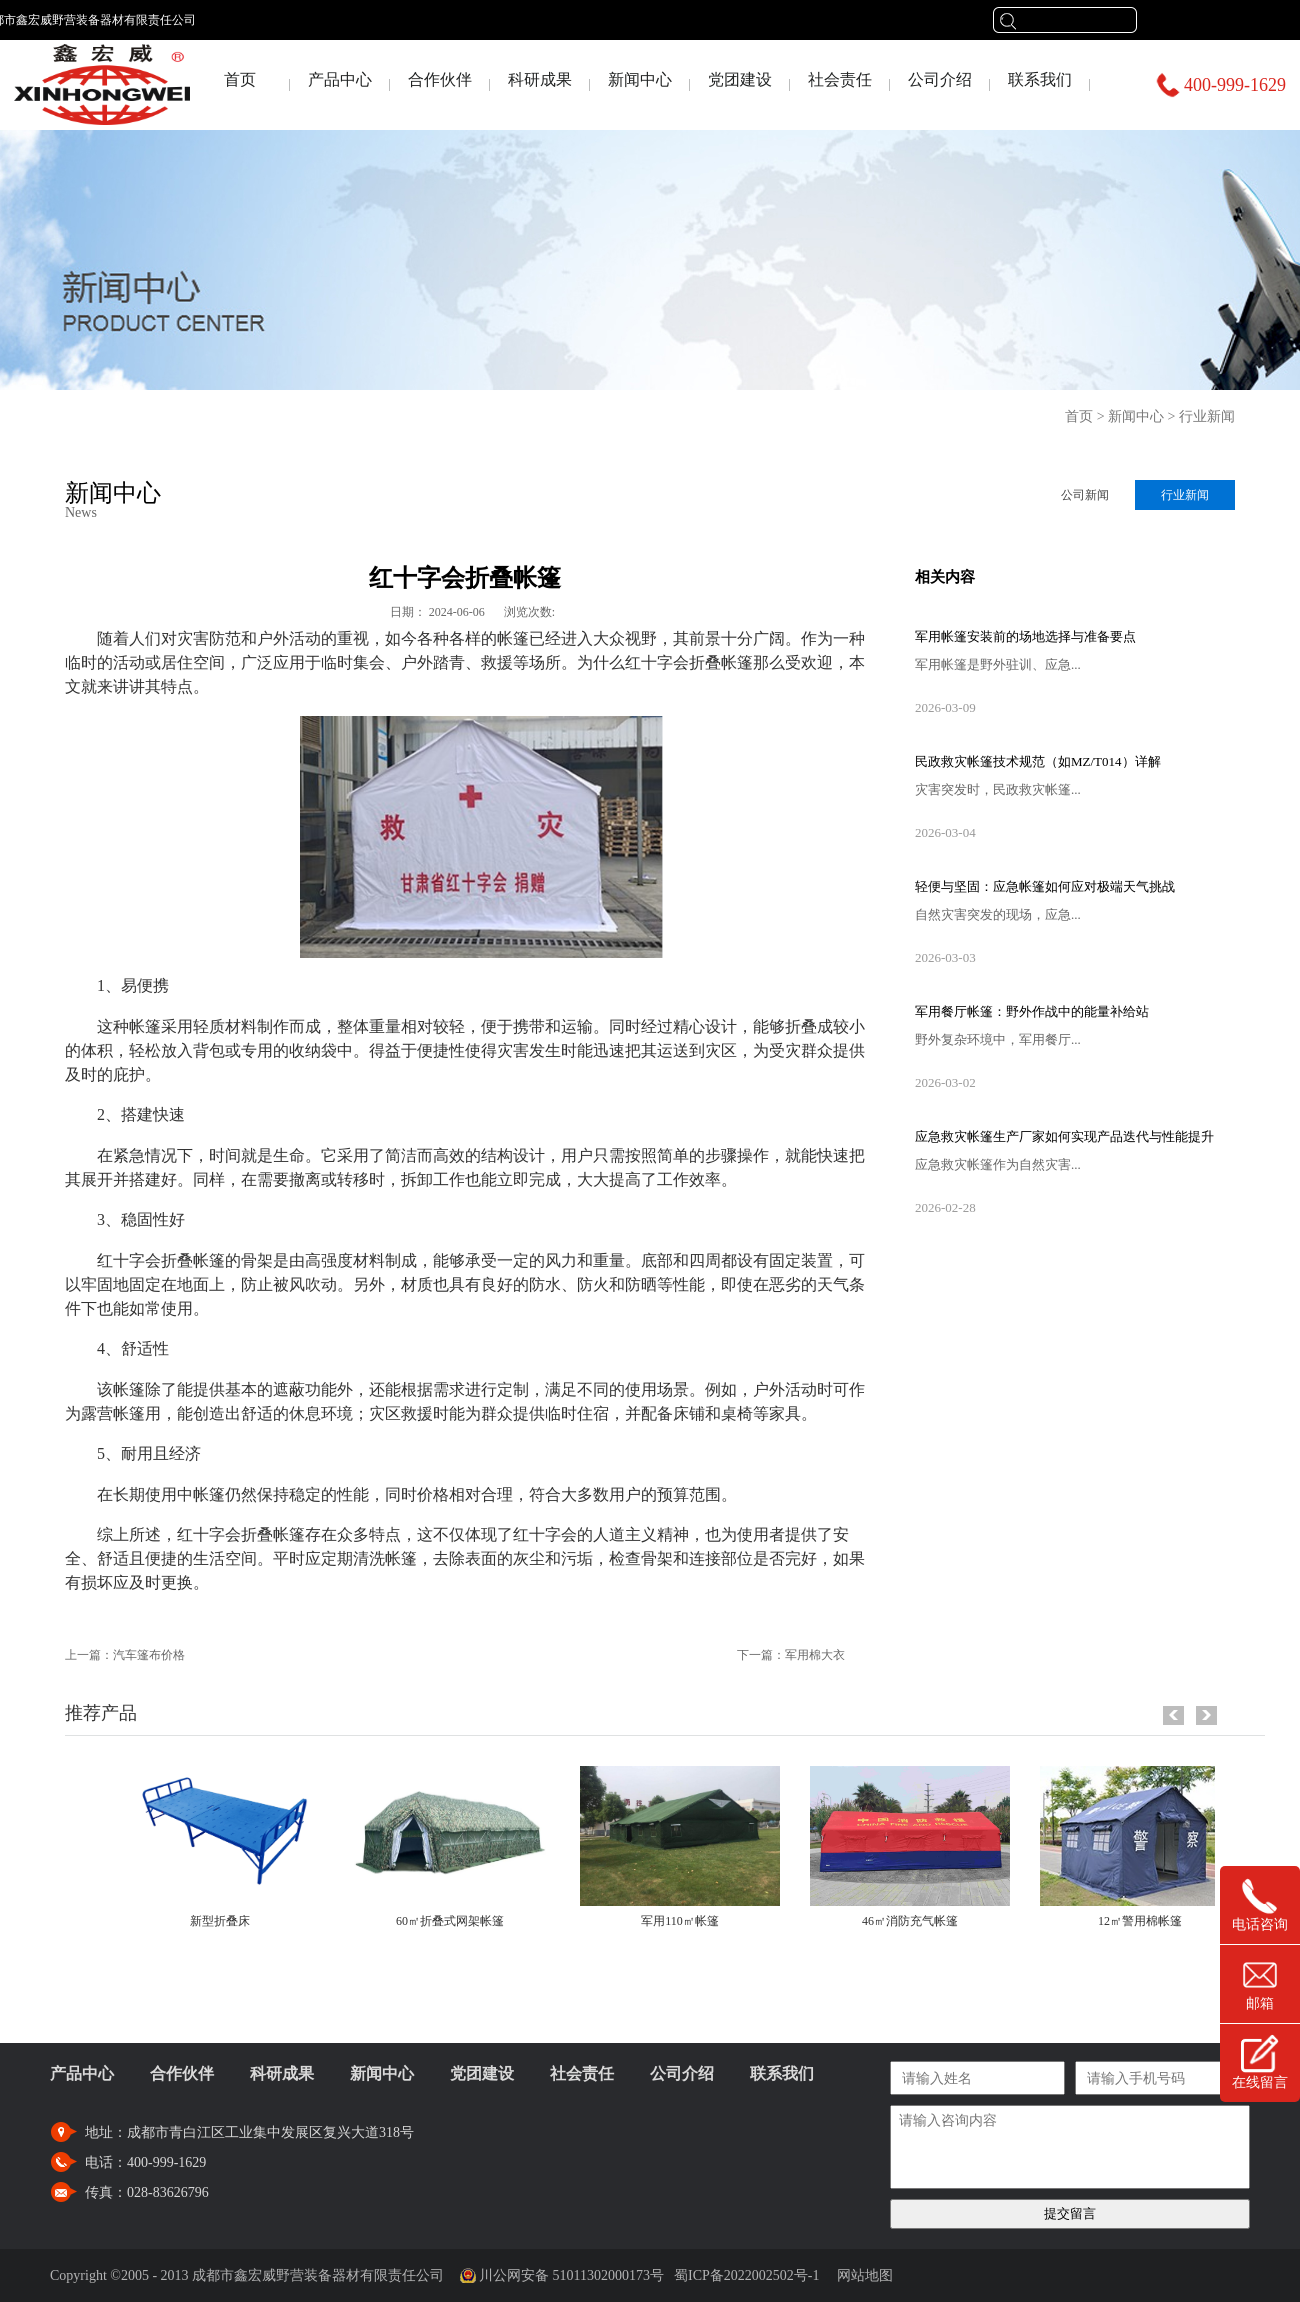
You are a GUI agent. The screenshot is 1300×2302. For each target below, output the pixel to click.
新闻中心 (1136, 416)
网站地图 (861, 2275)
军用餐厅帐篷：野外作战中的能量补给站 (1032, 1011)
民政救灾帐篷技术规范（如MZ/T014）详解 (1038, 761)
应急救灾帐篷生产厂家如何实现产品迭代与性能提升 (1064, 1136)
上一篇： (125, 1655)
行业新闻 (1207, 416)
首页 (240, 79)
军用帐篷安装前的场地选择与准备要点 (1025, 636)
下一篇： (791, 1655)
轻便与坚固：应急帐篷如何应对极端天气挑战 (1045, 886)
